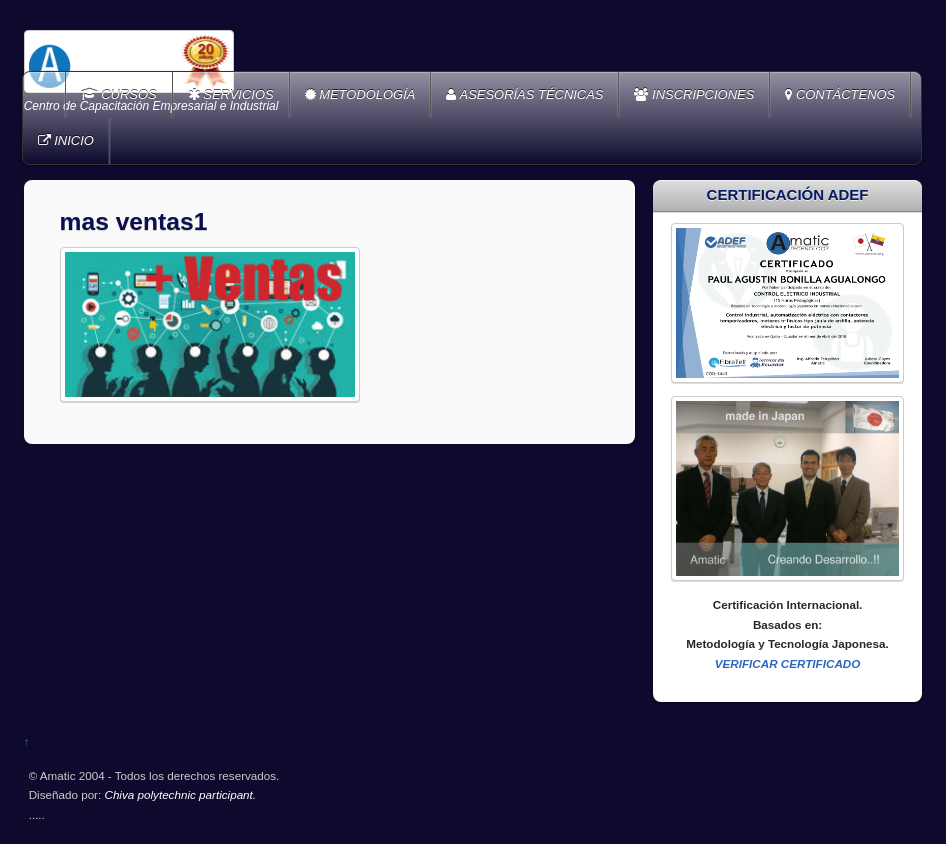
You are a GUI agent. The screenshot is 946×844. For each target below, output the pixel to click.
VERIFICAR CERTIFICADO (788, 663)
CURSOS (119, 94)
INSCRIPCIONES (694, 94)
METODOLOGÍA (360, 94)
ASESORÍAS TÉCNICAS (524, 94)
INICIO (66, 140)
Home (46, 95)
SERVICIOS (231, 94)
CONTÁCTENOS (840, 94)
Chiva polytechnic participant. (180, 794)
